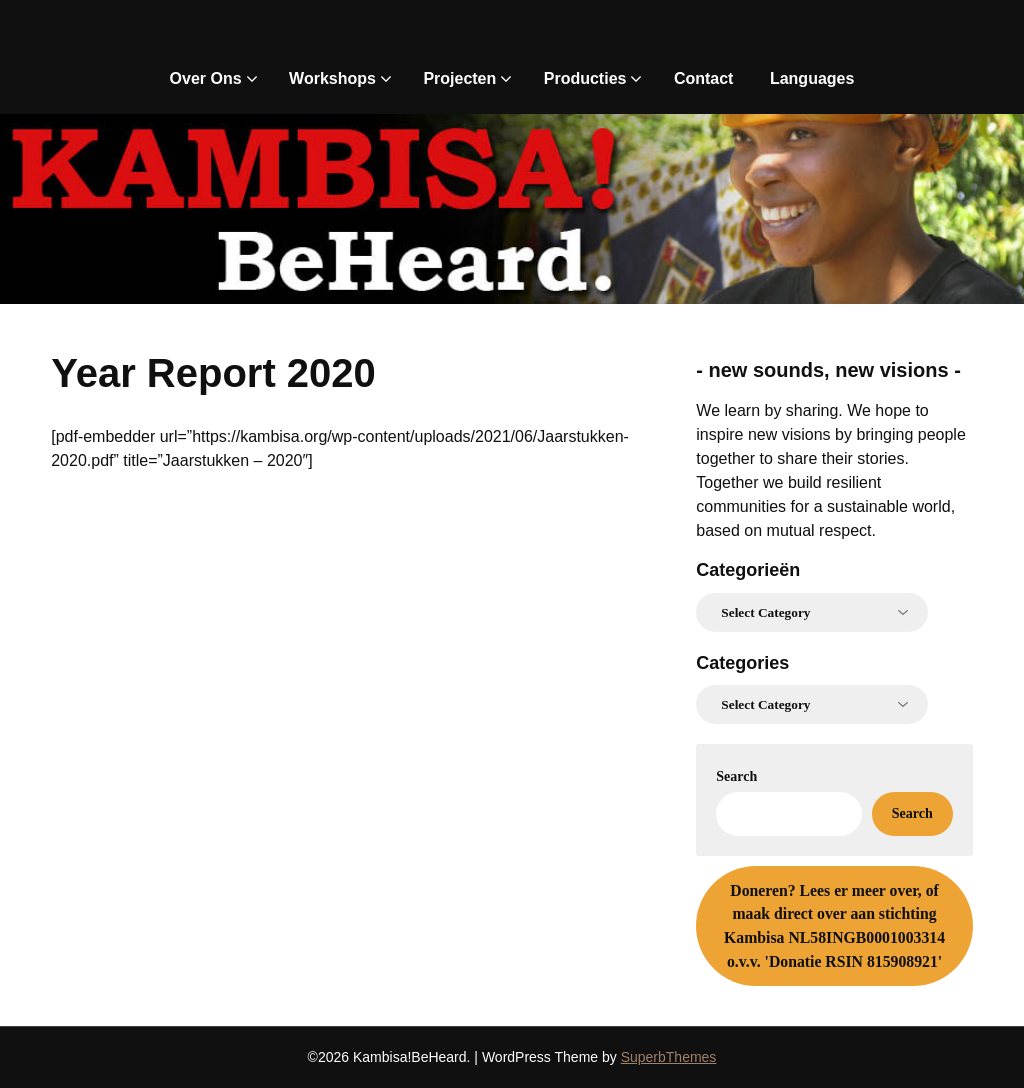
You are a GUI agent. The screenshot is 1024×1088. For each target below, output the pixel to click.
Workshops (332, 78)
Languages (812, 78)
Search (736, 776)
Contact (704, 78)
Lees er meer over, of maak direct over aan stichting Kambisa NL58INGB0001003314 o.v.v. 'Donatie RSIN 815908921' (834, 926)
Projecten (459, 78)
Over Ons (206, 78)
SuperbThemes (669, 1057)
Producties (585, 78)
